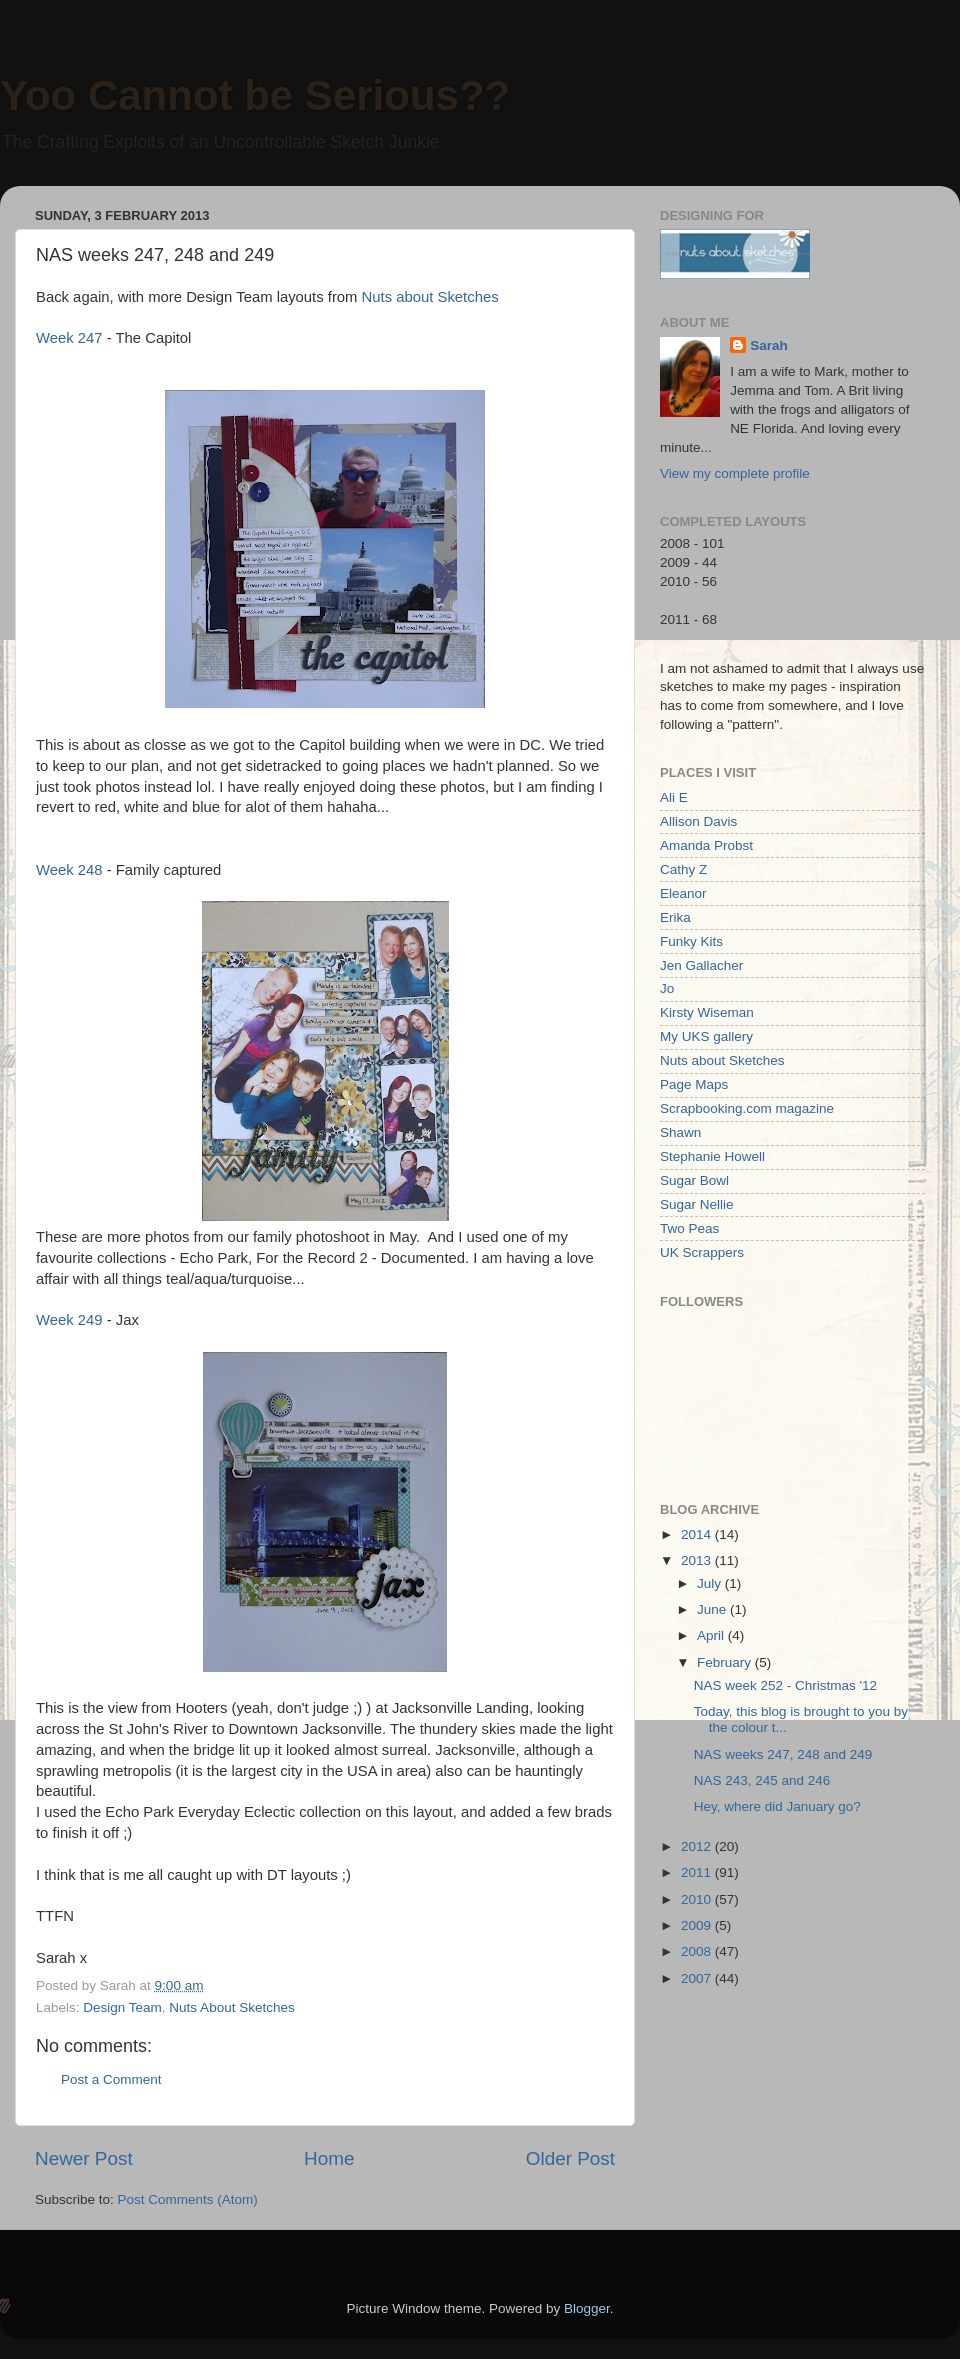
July (711, 1583)
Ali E (674, 797)
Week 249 (69, 1320)
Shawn (680, 1132)
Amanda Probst (706, 845)
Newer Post (84, 2158)
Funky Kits (691, 941)
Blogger (587, 2308)
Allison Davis (698, 821)
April (712, 1635)
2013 (698, 1560)
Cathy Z (683, 869)
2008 (698, 1951)
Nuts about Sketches (430, 297)
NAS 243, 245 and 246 (762, 1780)
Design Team (122, 2007)
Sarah (769, 345)
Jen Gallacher (701, 965)
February (726, 1662)
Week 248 (69, 870)
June (713, 1609)
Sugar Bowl (694, 1180)
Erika (675, 917)
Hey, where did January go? (777, 1806)
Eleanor (683, 893)
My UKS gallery (706, 1036)
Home (329, 2158)
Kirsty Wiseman (707, 1012)
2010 (698, 1899)
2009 (698, 1925)
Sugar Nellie (697, 1204)
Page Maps (694, 1084)
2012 (698, 1846)
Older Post (570, 2158)
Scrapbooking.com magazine (747, 1108)
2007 (698, 1978)
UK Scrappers (702, 1252)
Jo (667, 988)
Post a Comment (111, 2079)
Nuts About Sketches (231, 2007)
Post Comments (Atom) (188, 2199)
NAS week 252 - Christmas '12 (785, 1685)
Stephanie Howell (712, 1156)
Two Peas (689, 1228)
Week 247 (69, 338)
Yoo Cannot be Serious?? (255, 95)
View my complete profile (735, 473)
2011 (698, 1872)
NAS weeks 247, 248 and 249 (783, 1754)
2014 (698, 1534)
